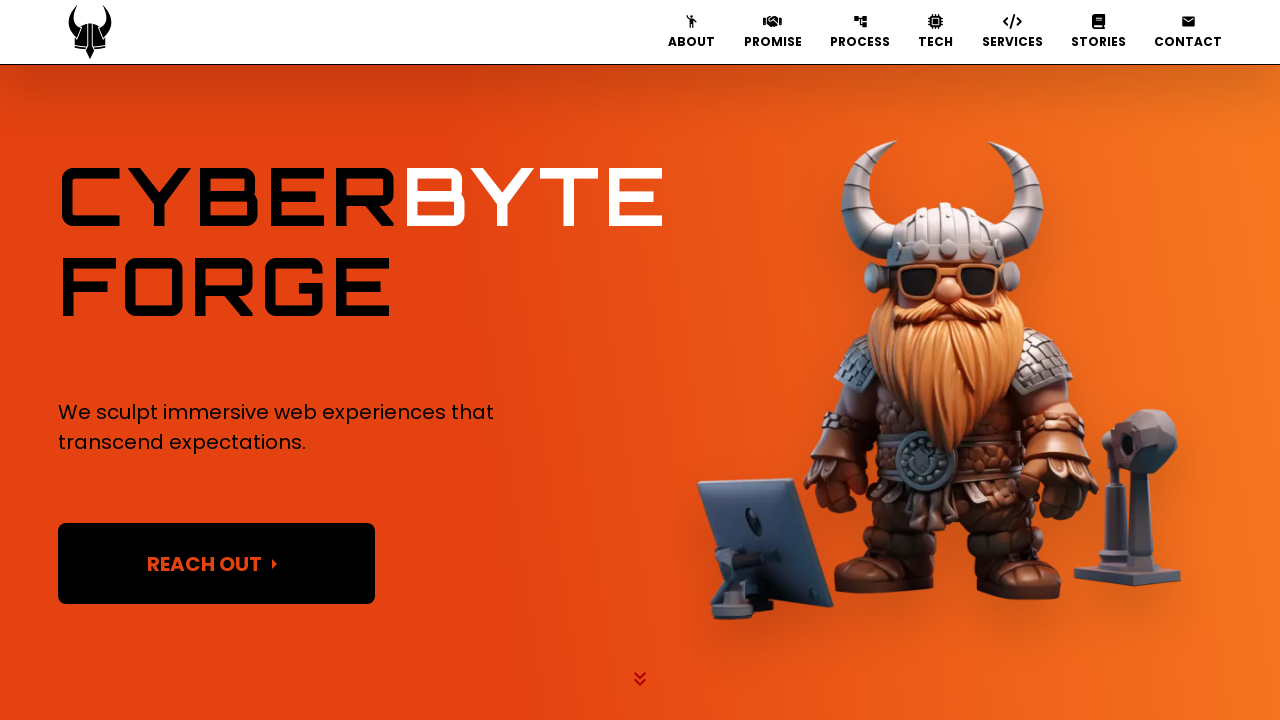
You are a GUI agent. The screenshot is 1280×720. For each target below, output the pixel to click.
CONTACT (1188, 32)
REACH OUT (216, 564)
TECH (935, 32)
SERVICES (1012, 32)
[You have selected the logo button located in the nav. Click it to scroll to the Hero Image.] (90, 32)
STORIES (1098, 32)
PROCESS (860, 32)
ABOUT (691, 32)
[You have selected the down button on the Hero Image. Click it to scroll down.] (640, 680)
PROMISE (773, 32)
